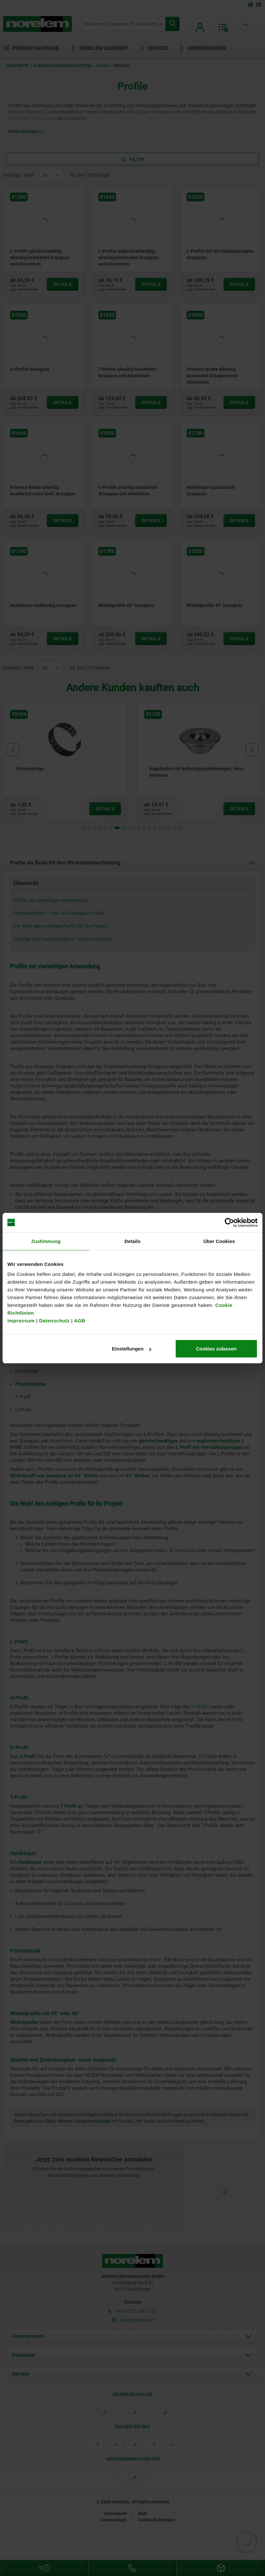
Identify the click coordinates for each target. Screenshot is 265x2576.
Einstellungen (131, 1348)
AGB (79, 1320)
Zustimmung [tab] (46, 1241)
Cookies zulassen (216, 1348)
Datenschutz (54, 1320)
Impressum (21, 1320)
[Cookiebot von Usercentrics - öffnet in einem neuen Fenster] (229, 1222)
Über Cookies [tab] (219, 1241)
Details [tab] (132, 1241)
